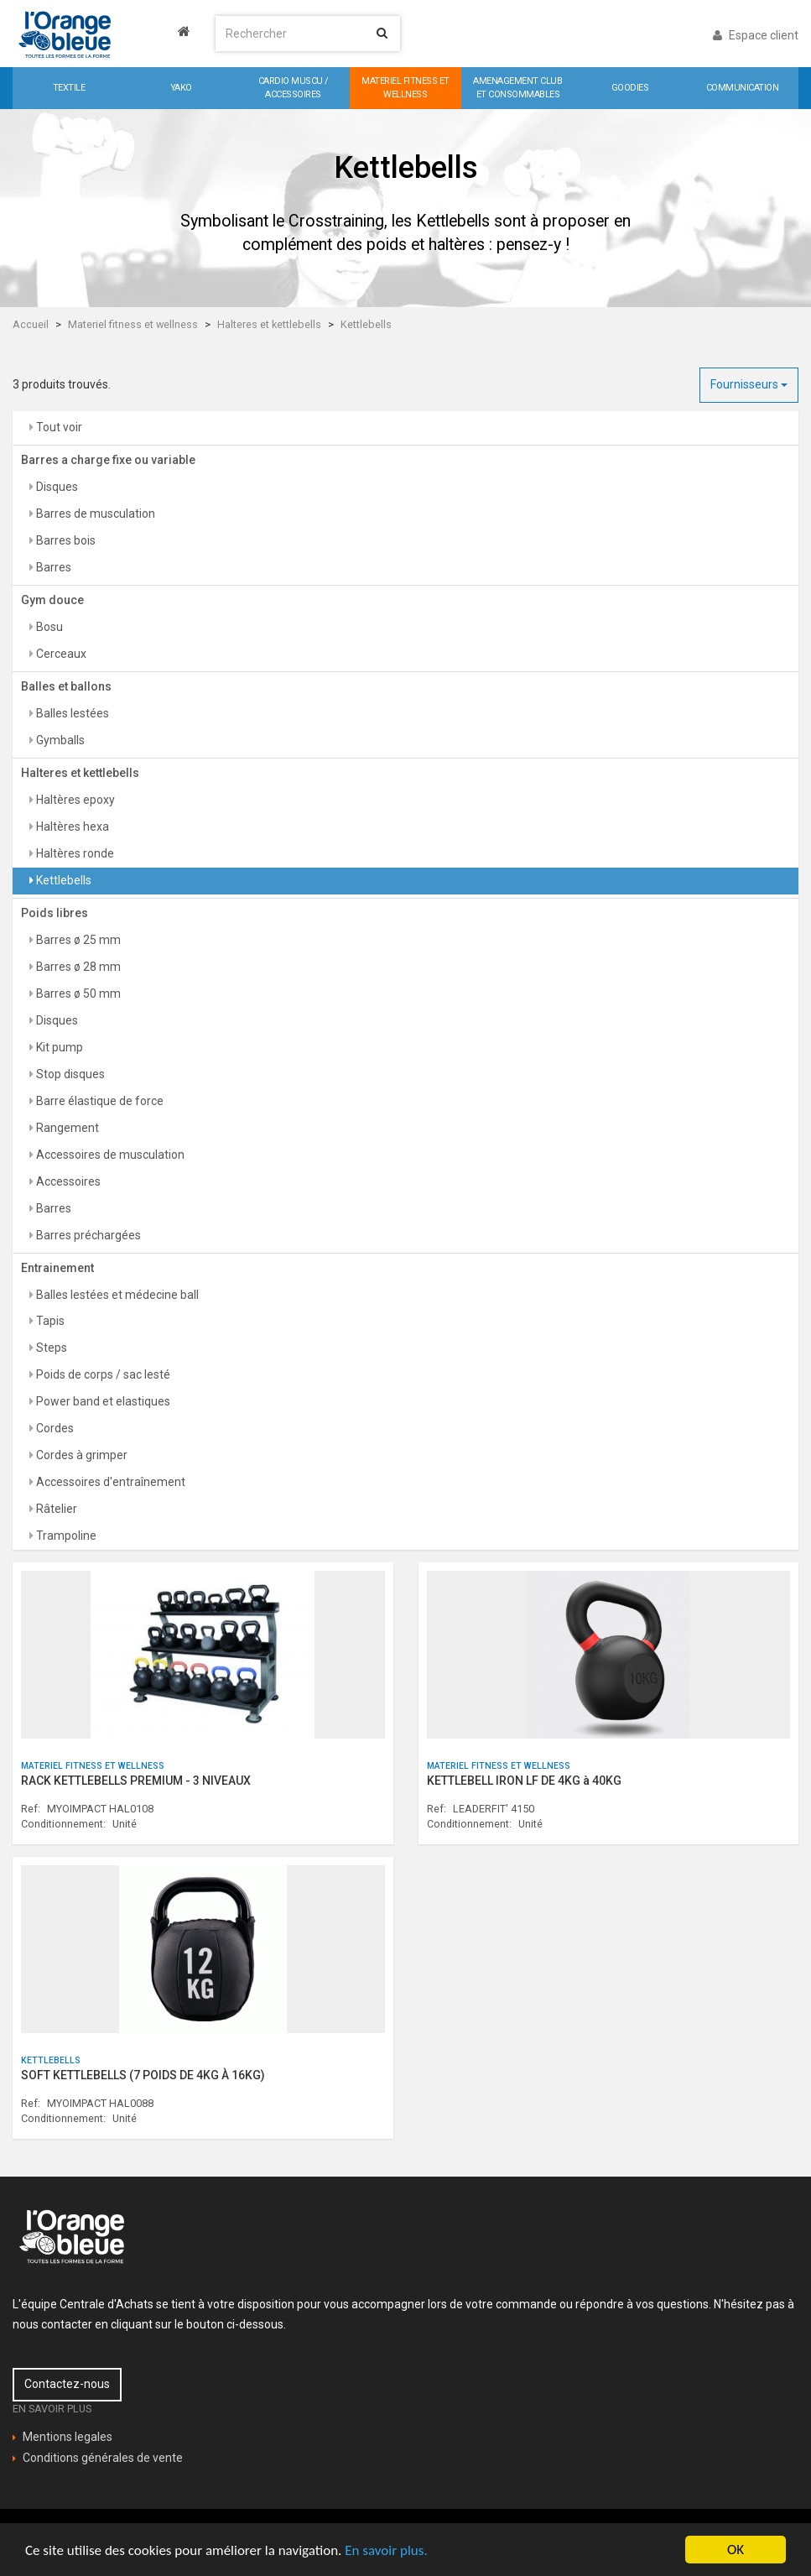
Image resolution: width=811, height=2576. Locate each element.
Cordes (54, 1428)
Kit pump (58, 1047)
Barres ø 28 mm (77, 966)
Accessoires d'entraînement (109, 1482)
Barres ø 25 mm (77, 939)
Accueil (31, 324)
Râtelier (55, 1508)
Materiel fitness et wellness (133, 324)
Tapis (49, 1320)
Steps (50, 1347)
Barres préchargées (87, 1235)
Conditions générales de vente (103, 2457)
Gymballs (59, 740)
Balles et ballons (66, 686)
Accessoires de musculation (109, 1154)
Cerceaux (60, 653)
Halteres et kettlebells (269, 324)
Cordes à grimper (80, 1455)
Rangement (66, 1127)
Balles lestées (71, 713)
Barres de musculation (94, 513)
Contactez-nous (67, 2384)
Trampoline (65, 1535)
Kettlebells (366, 324)
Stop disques (69, 1074)
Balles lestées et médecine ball (116, 1294)
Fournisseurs (749, 384)
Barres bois (65, 540)
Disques (56, 486)
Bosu (48, 627)
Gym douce (52, 600)
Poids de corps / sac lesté (102, 1374)
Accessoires (67, 1181)
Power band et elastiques (102, 1401)
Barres (52, 567)
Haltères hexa (71, 826)
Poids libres (54, 913)
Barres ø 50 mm (77, 993)
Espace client (755, 35)
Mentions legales (67, 2436)
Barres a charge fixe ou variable (108, 460)
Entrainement (57, 1268)
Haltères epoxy (74, 799)
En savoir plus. (386, 2550)
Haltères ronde (74, 853)
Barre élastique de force (99, 1101)
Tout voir (58, 427)
